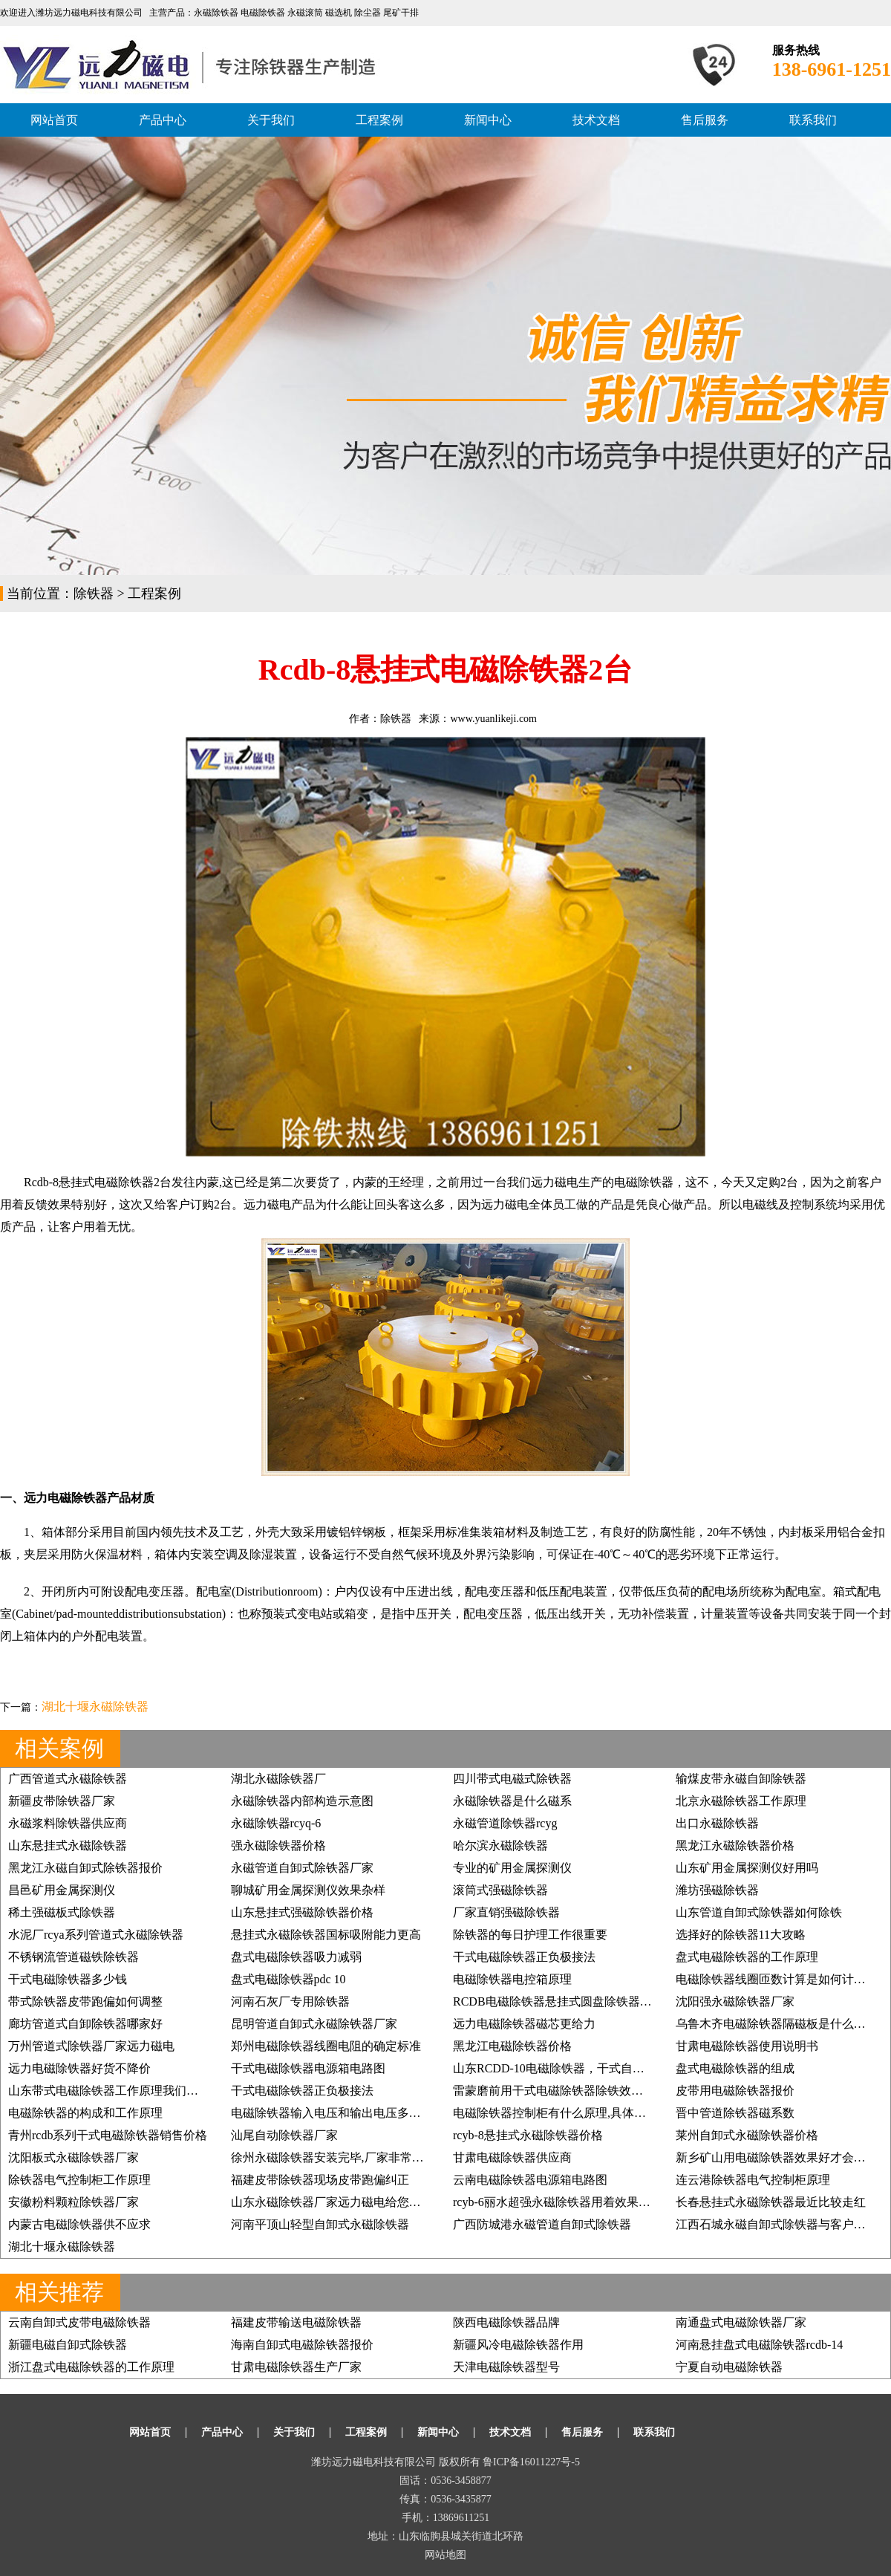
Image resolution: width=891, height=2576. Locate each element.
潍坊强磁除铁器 (717, 1890)
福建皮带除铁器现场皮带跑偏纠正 (320, 2179)
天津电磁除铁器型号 (506, 2367)
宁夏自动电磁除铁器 (729, 2367)
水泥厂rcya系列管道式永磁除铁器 (95, 1934)
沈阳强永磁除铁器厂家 (735, 2001)
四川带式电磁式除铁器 (512, 1778)
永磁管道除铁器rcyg (505, 1823)
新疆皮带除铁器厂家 (61, 1801)
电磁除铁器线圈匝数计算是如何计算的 (777, 1979)
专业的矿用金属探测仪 (512, 1867)
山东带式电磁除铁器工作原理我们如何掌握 (121, 2090)
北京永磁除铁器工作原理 (741, 1801)
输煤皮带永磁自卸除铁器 (741, 1778)
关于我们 (271, 120)
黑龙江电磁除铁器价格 (512, 2046)
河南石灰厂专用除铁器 (290, 2001)
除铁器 (94, 593)
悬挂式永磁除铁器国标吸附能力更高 (326, 1934)
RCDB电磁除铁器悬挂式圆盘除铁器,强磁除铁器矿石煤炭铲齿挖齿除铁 (637, 2001)
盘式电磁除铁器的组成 (735, 2068)
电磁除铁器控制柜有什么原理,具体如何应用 (567, 2113)
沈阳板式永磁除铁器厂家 (73, 2157)
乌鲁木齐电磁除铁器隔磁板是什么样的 (777, 2023)
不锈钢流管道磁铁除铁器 (73, 1957)
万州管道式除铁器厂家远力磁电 (91, 2046)
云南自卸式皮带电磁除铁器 (79, 2322)
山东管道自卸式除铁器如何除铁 (759, 1912)
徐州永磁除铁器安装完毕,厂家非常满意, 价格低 (354, 2157)
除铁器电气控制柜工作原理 (79, 2179)
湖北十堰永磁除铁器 (95, 1706)
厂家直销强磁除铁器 (506, 1912)
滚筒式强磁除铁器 (500, 1890)
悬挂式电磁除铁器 (106, 1182)
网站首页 (54, 120)
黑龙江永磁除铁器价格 (735, 1845)
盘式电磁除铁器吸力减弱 (296, 1957)
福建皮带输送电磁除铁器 (296, 2322)
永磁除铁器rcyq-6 (276, 1823)
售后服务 (704, 120)
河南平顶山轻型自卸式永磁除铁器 (320, 2224)
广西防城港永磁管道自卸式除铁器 (542, 2224)
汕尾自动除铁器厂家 (284, 2135)
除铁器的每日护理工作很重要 (530, 1934)
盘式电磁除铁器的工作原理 (747, 1957)
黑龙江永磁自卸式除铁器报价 (85, 1867)
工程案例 (379, 120)
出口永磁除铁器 (717, 1823)
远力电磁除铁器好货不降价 (79, 2068)
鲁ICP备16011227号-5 (531, 2462)
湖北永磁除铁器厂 (278, 1778)
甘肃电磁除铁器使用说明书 (747, 2046)
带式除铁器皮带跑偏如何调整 (85, 2001)
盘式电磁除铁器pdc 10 (288, 1979)
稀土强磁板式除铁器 (61, 1912)
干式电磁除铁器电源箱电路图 (308, 2068)
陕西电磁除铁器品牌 (506, 2322)
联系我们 (813, 120)
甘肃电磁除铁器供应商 (512, 2157)
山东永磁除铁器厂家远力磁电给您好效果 (338, 2202)
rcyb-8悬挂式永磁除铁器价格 (528, 2135)
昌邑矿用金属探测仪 (61, 1890)
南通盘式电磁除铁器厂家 (741, 2322)
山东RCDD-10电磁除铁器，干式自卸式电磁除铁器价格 (596, 2068)
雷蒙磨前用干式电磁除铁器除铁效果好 (554, 2090)
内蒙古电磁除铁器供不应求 (79, 2224)
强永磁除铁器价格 (278, 1845)
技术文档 (596, 120)
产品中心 (162, 120)
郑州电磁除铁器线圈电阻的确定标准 (326, 2046)
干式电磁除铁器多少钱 (67, 1979)
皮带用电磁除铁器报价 (735, 2090)
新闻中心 (488, 120)
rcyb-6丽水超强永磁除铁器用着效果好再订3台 (572, 2202)
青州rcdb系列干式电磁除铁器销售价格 (107, 2135)
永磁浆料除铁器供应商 (67, 1823)
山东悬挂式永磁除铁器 (67, 1845)
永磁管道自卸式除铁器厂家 (302, 1867)
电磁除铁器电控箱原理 (512, 1979)
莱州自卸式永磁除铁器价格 (747, 2135)
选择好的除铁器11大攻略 (741, 1934)
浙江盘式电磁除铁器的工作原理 (91, 2367)
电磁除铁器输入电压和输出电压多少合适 (338, 2113)
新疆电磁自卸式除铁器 (67, 2344)
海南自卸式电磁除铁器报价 (302, 2344)
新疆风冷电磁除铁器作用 (518, 2344)
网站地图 (445, 2554)
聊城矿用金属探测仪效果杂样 (308, 1890)
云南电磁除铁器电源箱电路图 (530, 2179)
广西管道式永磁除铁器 (67, 1778)
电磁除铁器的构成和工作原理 (85, 2113)
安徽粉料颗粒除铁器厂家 (73, 2202)
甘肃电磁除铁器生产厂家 (296, 2367)
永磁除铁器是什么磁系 (512, 1801)
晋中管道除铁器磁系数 (735, 2113)
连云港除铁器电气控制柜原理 (753, 2179)
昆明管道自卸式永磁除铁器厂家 (314, 2023)
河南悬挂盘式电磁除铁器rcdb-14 (759, 2344)
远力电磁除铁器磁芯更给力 (524, 2023)
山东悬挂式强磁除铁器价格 (302, 1912)
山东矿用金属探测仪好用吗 (747, 1867)
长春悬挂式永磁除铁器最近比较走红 (771, 2202)
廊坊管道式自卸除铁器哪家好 (85, 2023)
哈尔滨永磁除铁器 (500, 1845)
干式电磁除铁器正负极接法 (524, 1957)
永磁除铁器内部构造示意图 (302, 1801)
